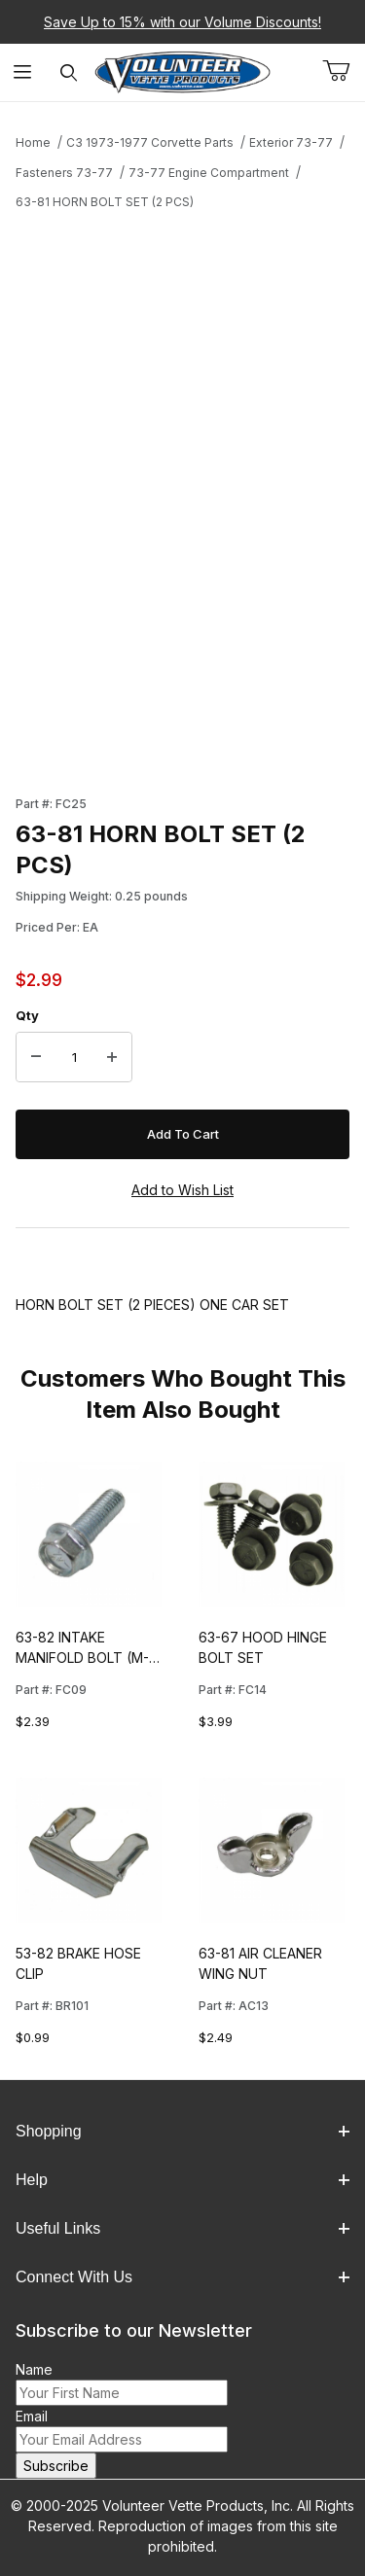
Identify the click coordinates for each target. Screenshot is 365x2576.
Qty (27, 1015)
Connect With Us (182, 2277)
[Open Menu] (23, 72)
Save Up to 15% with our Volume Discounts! (182, 22)
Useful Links (182, 2228)
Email (32, 2416)
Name (34, 2369)
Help (182, 2179)
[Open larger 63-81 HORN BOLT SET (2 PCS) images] (182, 391)
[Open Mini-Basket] (343, 71)
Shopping (182, 2131)
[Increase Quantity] (111, 1057)
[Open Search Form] (68, 72)
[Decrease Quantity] (36, 1057)
